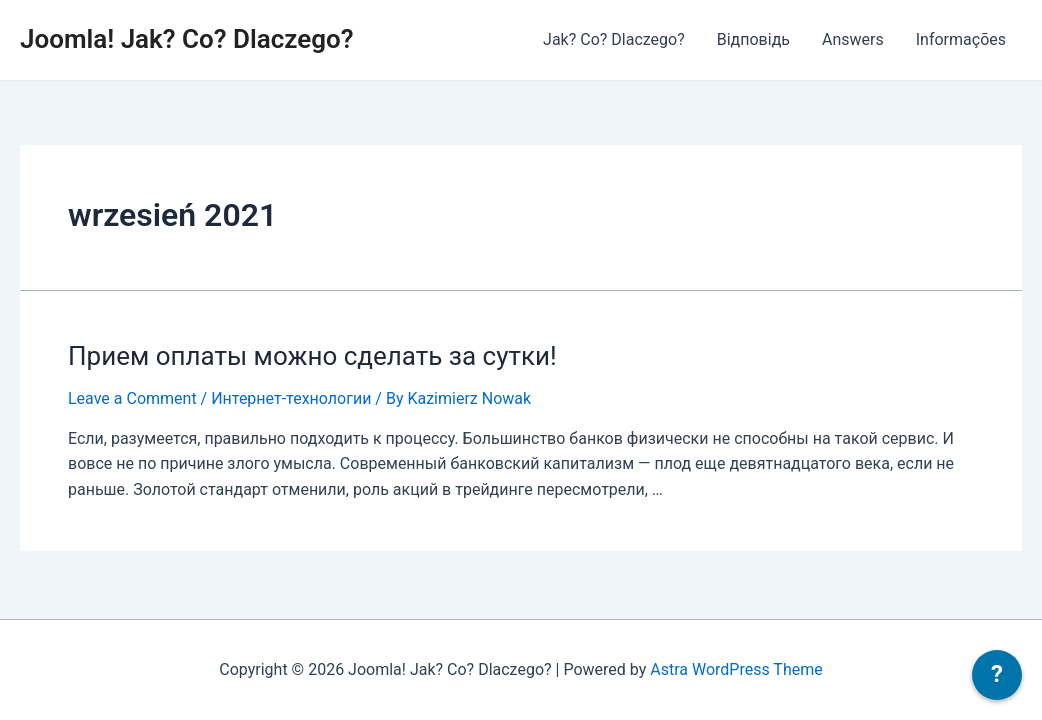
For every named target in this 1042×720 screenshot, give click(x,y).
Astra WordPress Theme (736, 669)
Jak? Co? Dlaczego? (614, 39)
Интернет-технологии (291, 398)
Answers (853, 39)
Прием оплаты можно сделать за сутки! (312, 356)
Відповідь (753, 39)
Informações (961, 39)
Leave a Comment (132, 398)
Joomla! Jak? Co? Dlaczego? (187, 39)
